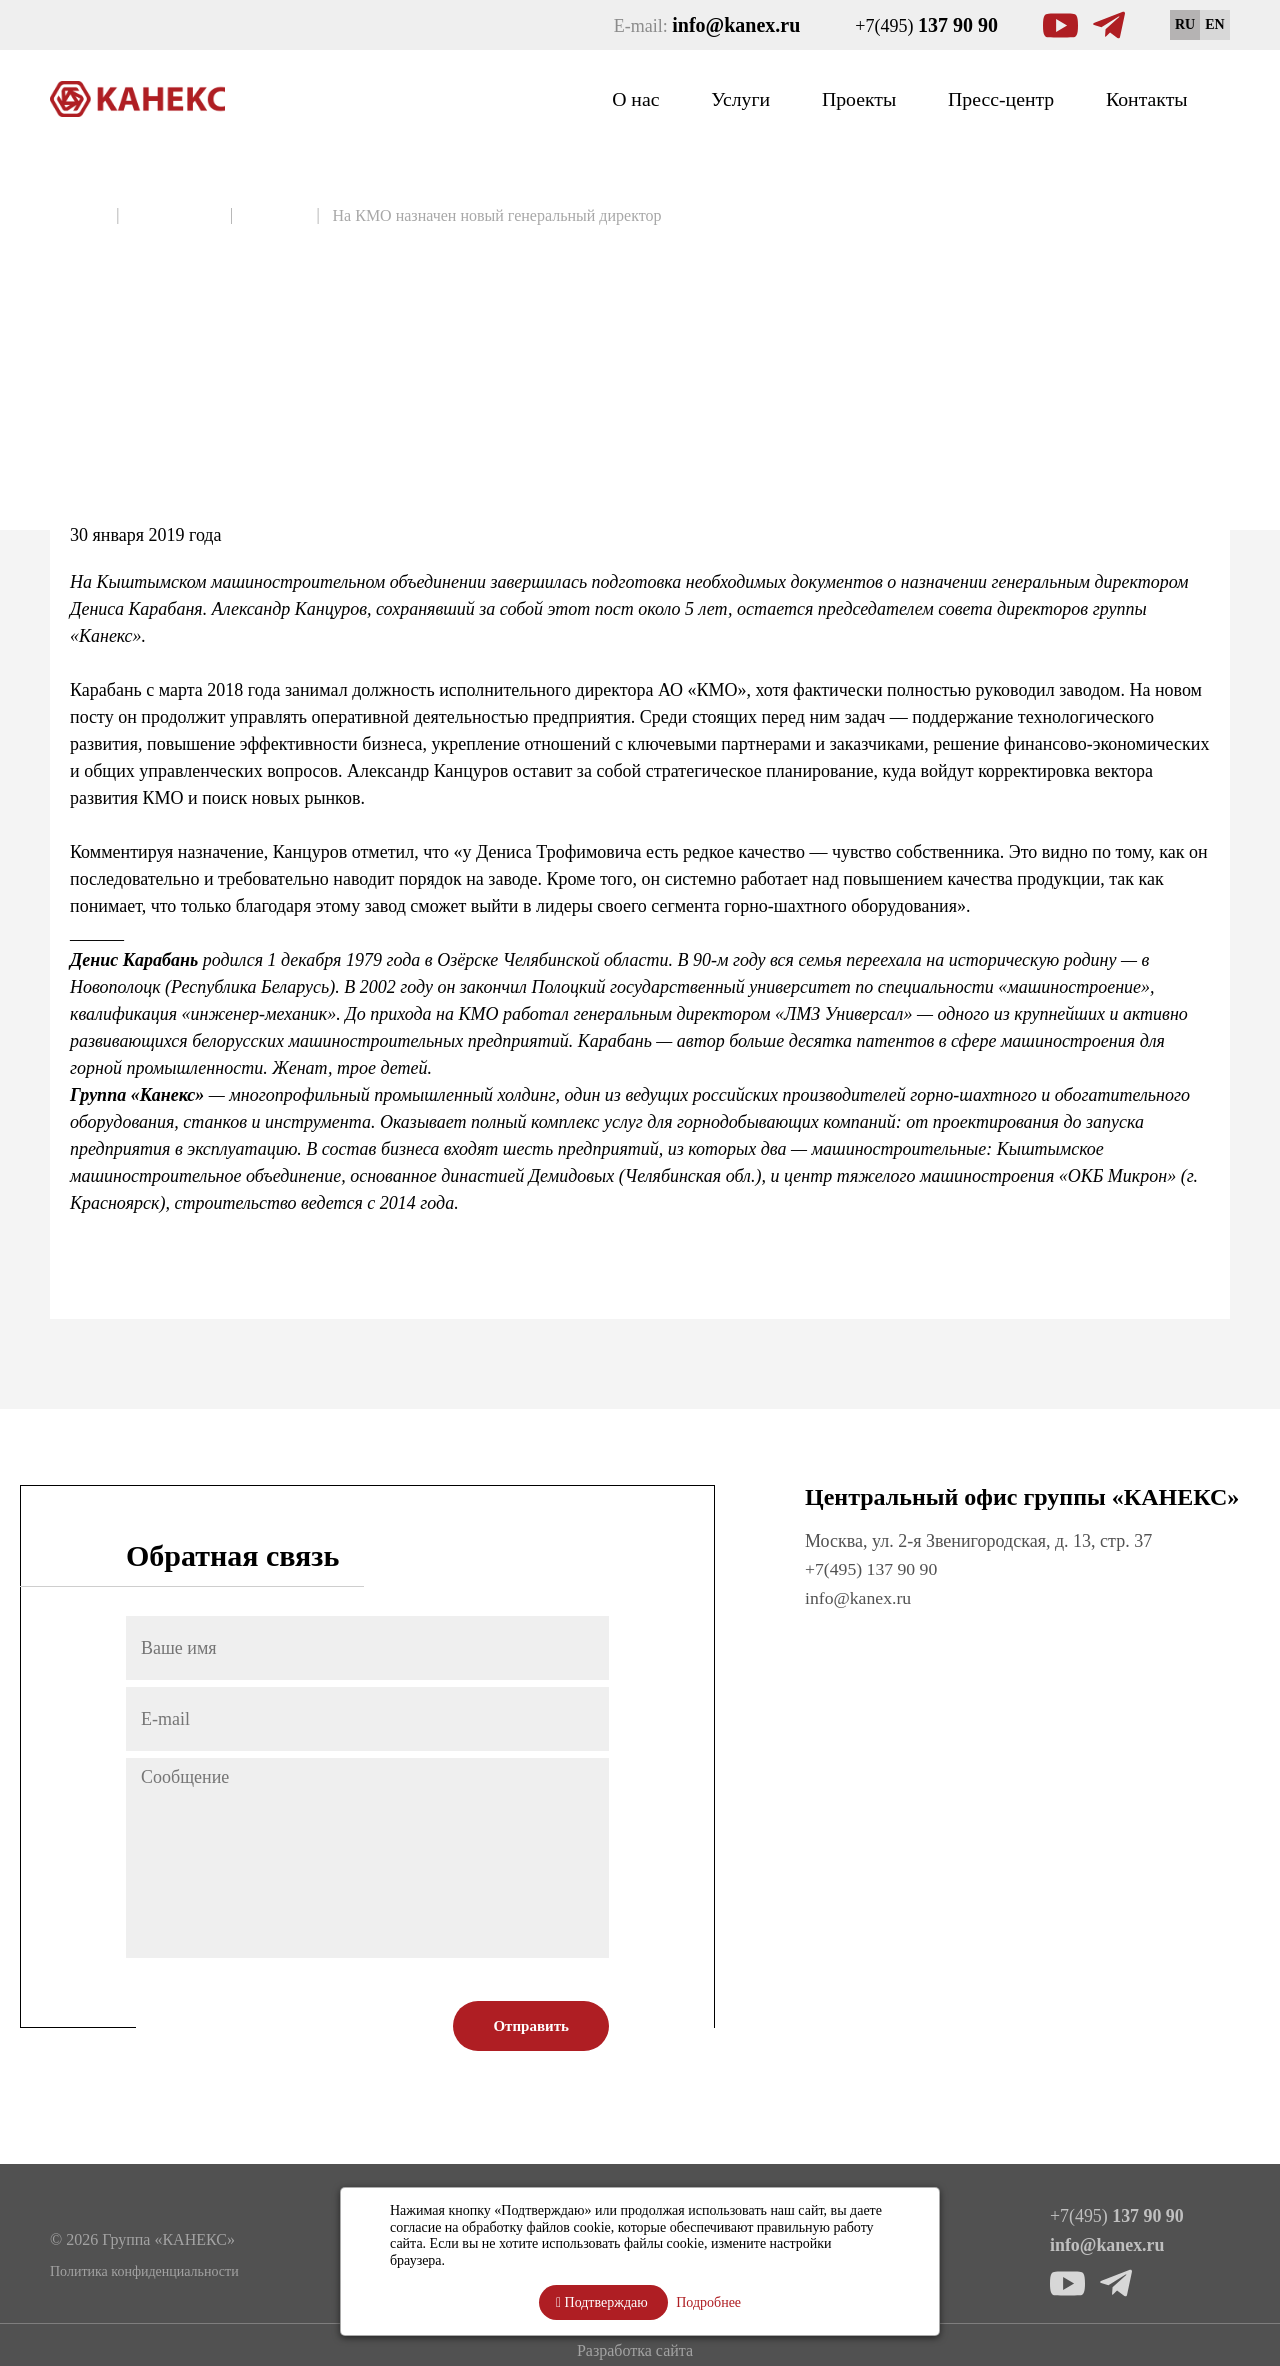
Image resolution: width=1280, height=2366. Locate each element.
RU (1185, 24)
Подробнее (708, 2302)
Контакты (1141, 98)
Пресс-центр (984, 98)
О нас (591, 98)
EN (1214, 24)
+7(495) (926, 25)
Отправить (531, 2026)
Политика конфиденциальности (144, 2270)
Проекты (830, 98)
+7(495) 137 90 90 (872, 1569)
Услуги (703, 98)
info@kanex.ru (859, 1597)
